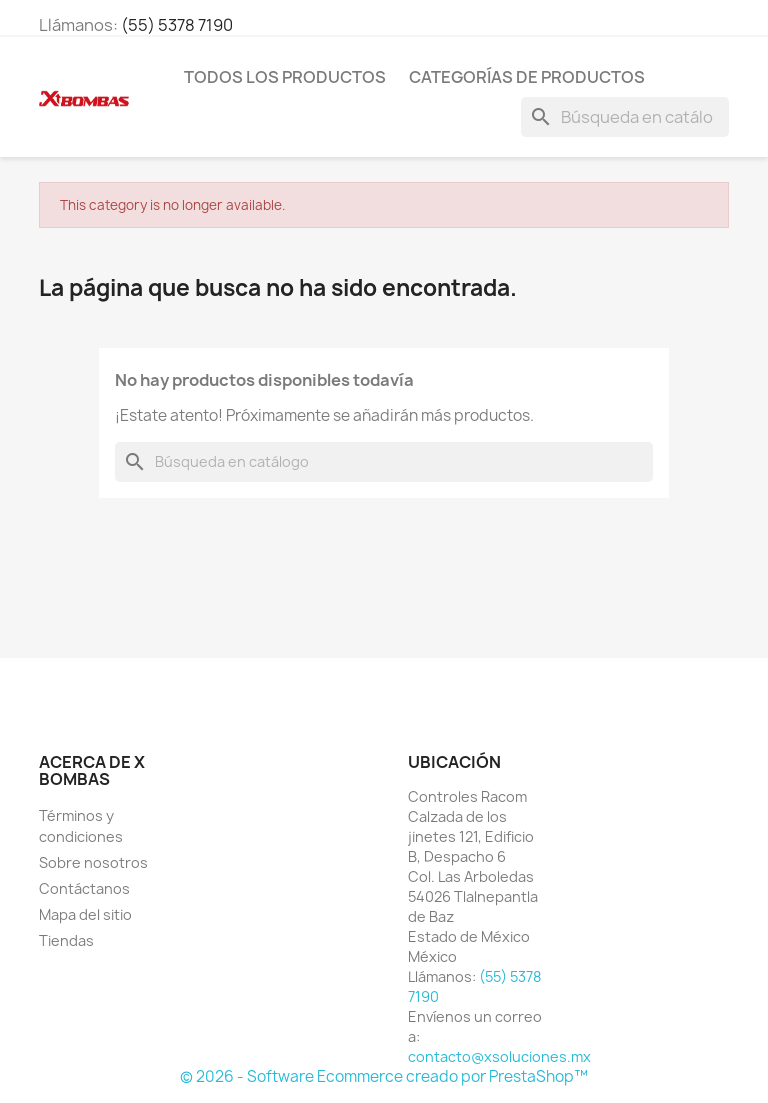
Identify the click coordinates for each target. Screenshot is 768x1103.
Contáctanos (84, 888)
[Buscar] (625, 117)
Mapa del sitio (85, 914)
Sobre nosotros (93, 862)
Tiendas (66, 940)
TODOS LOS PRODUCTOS (285, 77)
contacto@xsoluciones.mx (499, 1056)
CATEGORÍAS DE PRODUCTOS (527, 77)
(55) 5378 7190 (177, 25)
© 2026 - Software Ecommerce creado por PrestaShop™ (384, 1076)
